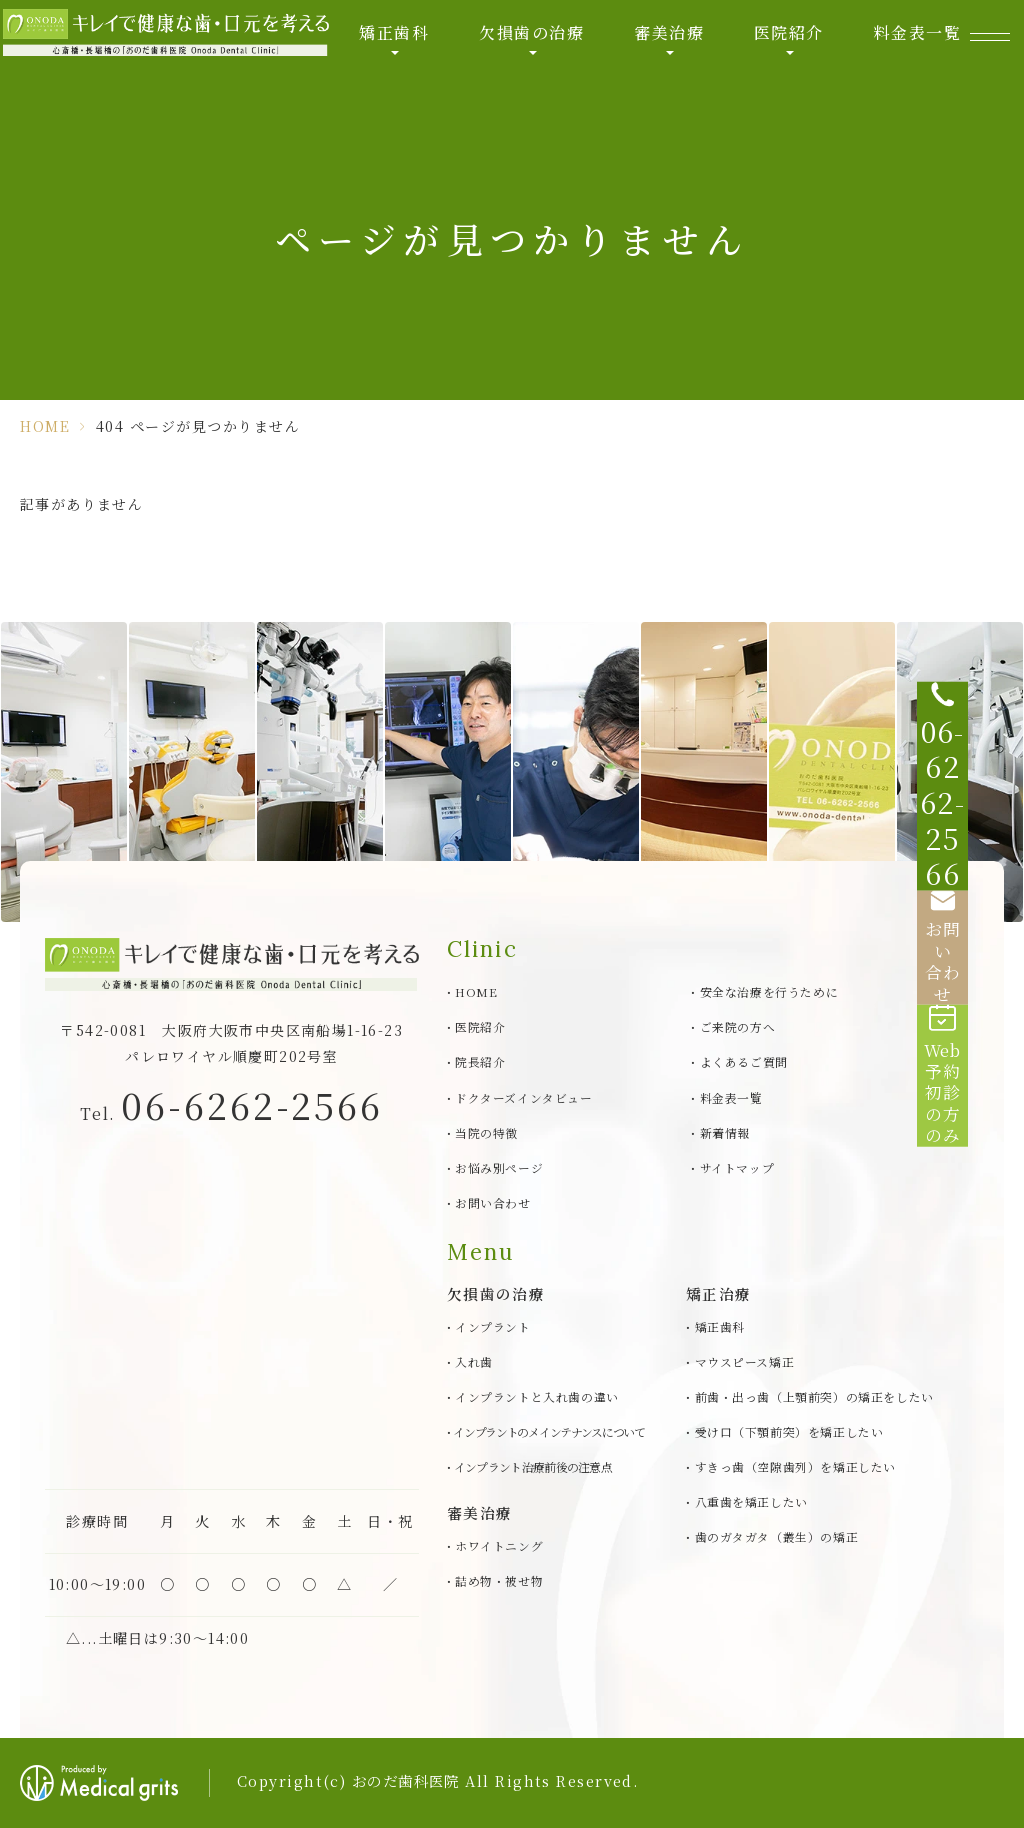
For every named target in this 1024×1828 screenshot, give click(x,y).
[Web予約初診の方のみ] (984, 1014)
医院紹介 (777, 49)
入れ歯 (474, 1361)
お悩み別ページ (499, 1167)
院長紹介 (480, 1061)
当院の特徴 (486, 1132)
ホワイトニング (499, 1545)
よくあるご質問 (744, 1061)
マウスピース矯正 (745, 1361)
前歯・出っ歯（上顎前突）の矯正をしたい (814, 1396)
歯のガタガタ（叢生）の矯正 (777, 1536)
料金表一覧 (900, 49)
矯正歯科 (399, 49)
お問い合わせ (493, 1202)
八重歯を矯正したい (751, 1501)
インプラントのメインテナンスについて (549, 1431)
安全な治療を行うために (769, 991)
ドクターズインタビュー (523, 1097)
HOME (45, 426)
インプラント (493, 1326)
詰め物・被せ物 (499, 1580)
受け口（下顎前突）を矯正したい (789, 1431)
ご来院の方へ (738, 1026)
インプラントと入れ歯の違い (537, 1396)
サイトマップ (737, 1167)
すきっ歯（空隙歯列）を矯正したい (795, 1466)
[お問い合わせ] (984, 934)
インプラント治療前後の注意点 (533, 1466)
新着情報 (725, 1132)
